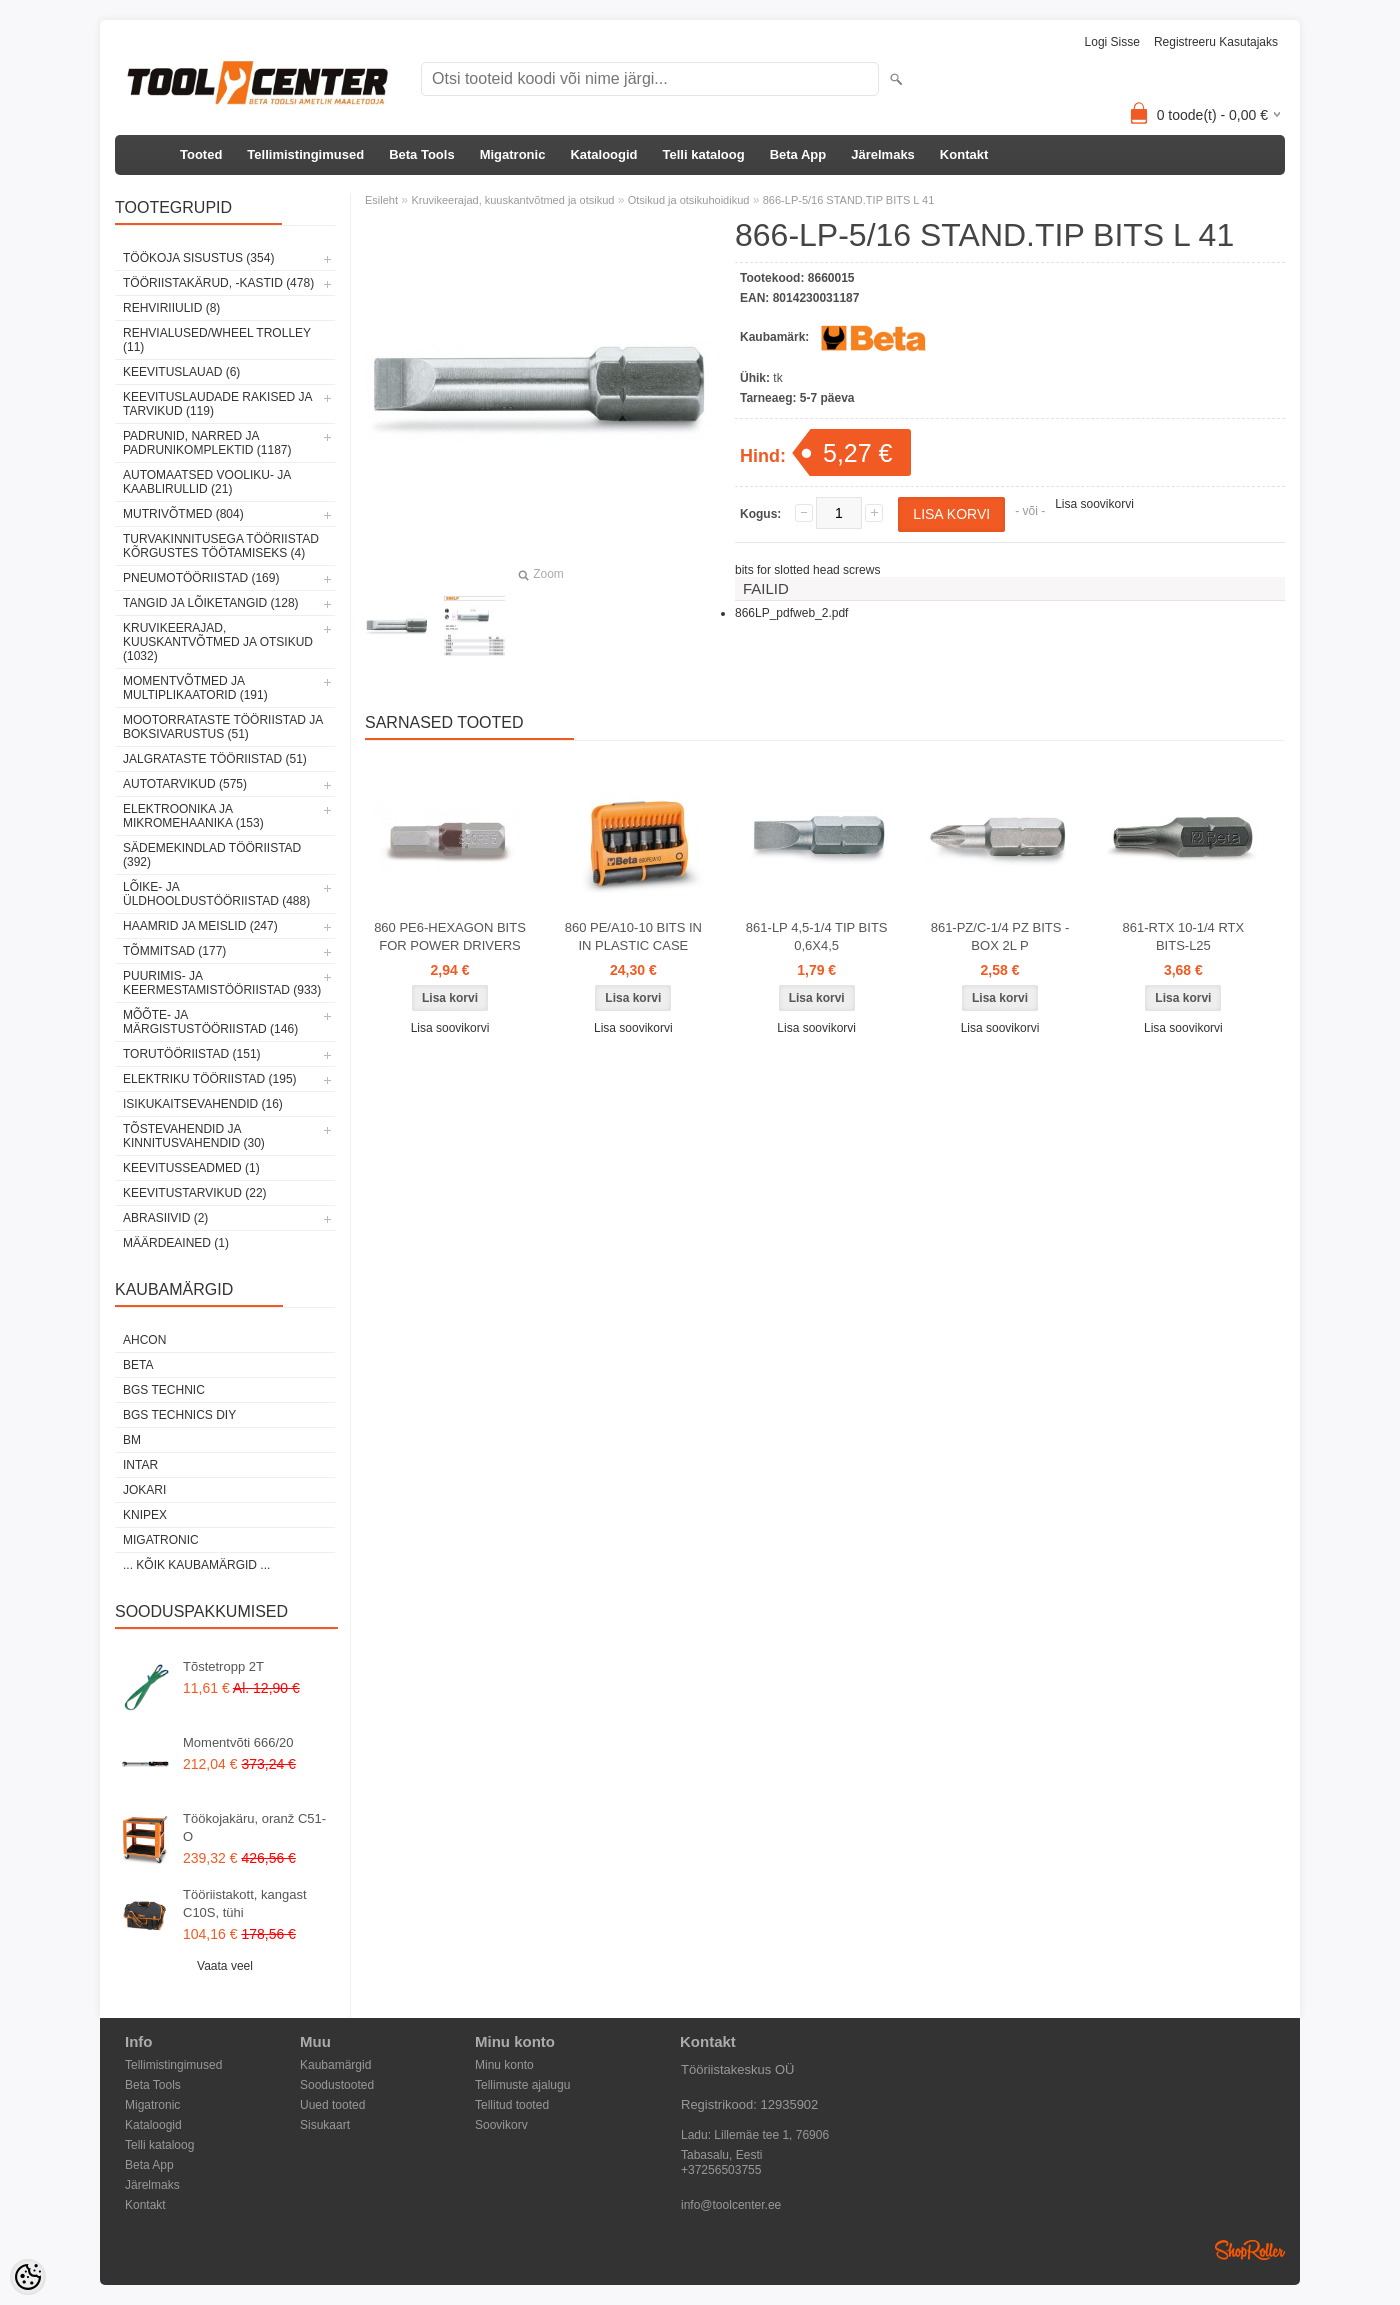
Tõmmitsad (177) (174, 951)
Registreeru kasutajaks (1216, 42)
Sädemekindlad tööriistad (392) (212, 855)
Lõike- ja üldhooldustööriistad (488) (216, 894)
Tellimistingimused (305, 154)
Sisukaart (325, 2125)
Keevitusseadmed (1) (191, 1168)
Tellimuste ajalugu (522, 2085)
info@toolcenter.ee (731, 2205)
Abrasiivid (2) (165, 1218)
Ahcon (144, 1340)
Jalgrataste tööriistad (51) (215, 759)
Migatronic (513, 154)
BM (132, 1440)
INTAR (140, 1465)
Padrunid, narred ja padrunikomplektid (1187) (207, 443)
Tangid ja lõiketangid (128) (211, 603)
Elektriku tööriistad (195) (210, 1079)
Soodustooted (337, 2085)
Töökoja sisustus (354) (198, 258)
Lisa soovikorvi (1094, 504)
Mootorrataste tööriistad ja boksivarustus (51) (223, 727)
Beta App (798, 154)
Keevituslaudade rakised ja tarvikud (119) (217, 404)
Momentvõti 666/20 (238, 1742)
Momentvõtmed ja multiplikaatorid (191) (195, 688)
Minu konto (504, 2065)
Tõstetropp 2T (223, 1666)
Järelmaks (883, 154)
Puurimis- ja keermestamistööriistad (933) (222, 983)
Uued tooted (332, 2105)
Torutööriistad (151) (192, 1054)
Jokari (144, 1490)
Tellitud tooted (512, 2105)
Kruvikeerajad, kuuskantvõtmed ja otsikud (512, 200)
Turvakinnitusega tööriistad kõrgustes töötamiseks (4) (221, 546)
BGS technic (164, 1390)
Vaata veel (225, 1966)
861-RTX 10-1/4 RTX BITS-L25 (1184, 936)
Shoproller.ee (1250, 2250)
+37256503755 (721, 2170)
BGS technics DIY (179, 1415)
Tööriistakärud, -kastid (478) (218, 283)
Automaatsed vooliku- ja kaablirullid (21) (207, 482)
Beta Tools (422, 154)
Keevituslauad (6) (181, 372)
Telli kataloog (704, 154)
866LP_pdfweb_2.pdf (791, 613)
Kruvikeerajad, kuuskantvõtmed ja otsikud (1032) (218, 642)
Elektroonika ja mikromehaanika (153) (193, 816)
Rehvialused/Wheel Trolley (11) (217, 340)
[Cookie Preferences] (28, 2277)
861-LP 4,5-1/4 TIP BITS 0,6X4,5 (817, 936)
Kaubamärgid (335, 2065)
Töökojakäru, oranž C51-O (254, 1827)
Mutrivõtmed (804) (183, 514)
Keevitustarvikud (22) (195, 1193)
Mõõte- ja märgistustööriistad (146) (210, 1022)
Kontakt (964, 154)
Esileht (381, 200)
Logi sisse (1112, 42)
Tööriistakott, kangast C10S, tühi (245, 1903)
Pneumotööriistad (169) (201, 578)
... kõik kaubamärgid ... (196, 1565)
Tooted (201, 154)
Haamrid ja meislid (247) (200, 926)
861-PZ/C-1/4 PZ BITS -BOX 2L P (1000, 936)
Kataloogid (603, 154)
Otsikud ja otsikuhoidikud (689, 200)
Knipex (145, 1515)
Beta (138, 1365)
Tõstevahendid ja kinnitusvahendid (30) (194, 1136)
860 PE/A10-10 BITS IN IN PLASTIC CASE (633, 936)
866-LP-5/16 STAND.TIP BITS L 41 (849, 200)
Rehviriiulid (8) (171, 308)
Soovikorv (501, 2125)
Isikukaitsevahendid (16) (203, 1104)
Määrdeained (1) (176, 1243)
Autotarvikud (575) (185, 784)
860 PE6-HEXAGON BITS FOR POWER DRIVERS (450, 936)
